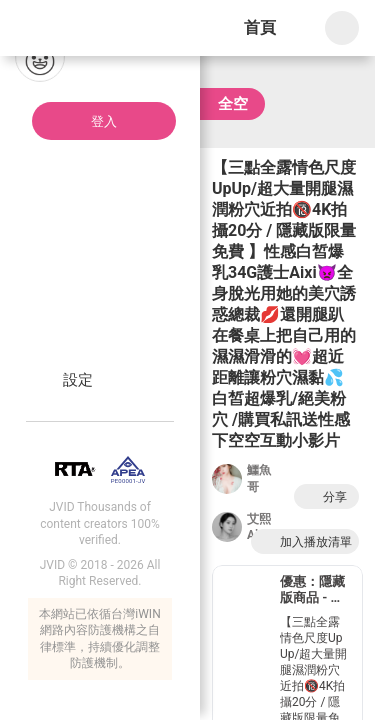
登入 (104, 121)
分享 (324, 496)
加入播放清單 (305, 541)
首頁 (260, 27)
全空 (233, 104)
